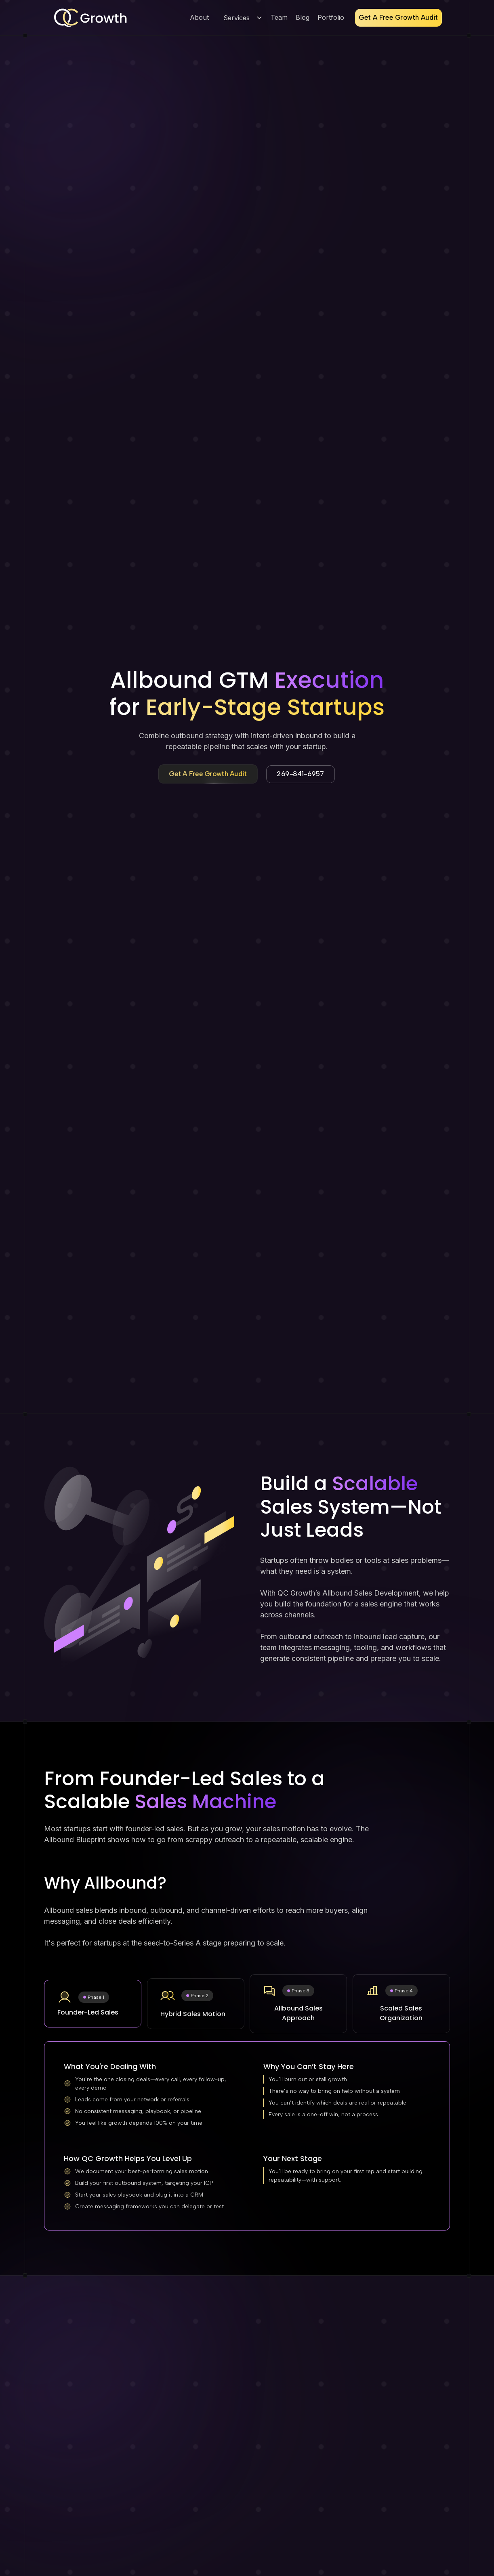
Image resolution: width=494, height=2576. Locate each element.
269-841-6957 (301, 774)
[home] (90, 17)
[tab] (92, 2003)
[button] (241, 18)
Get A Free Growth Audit (398, 18)
